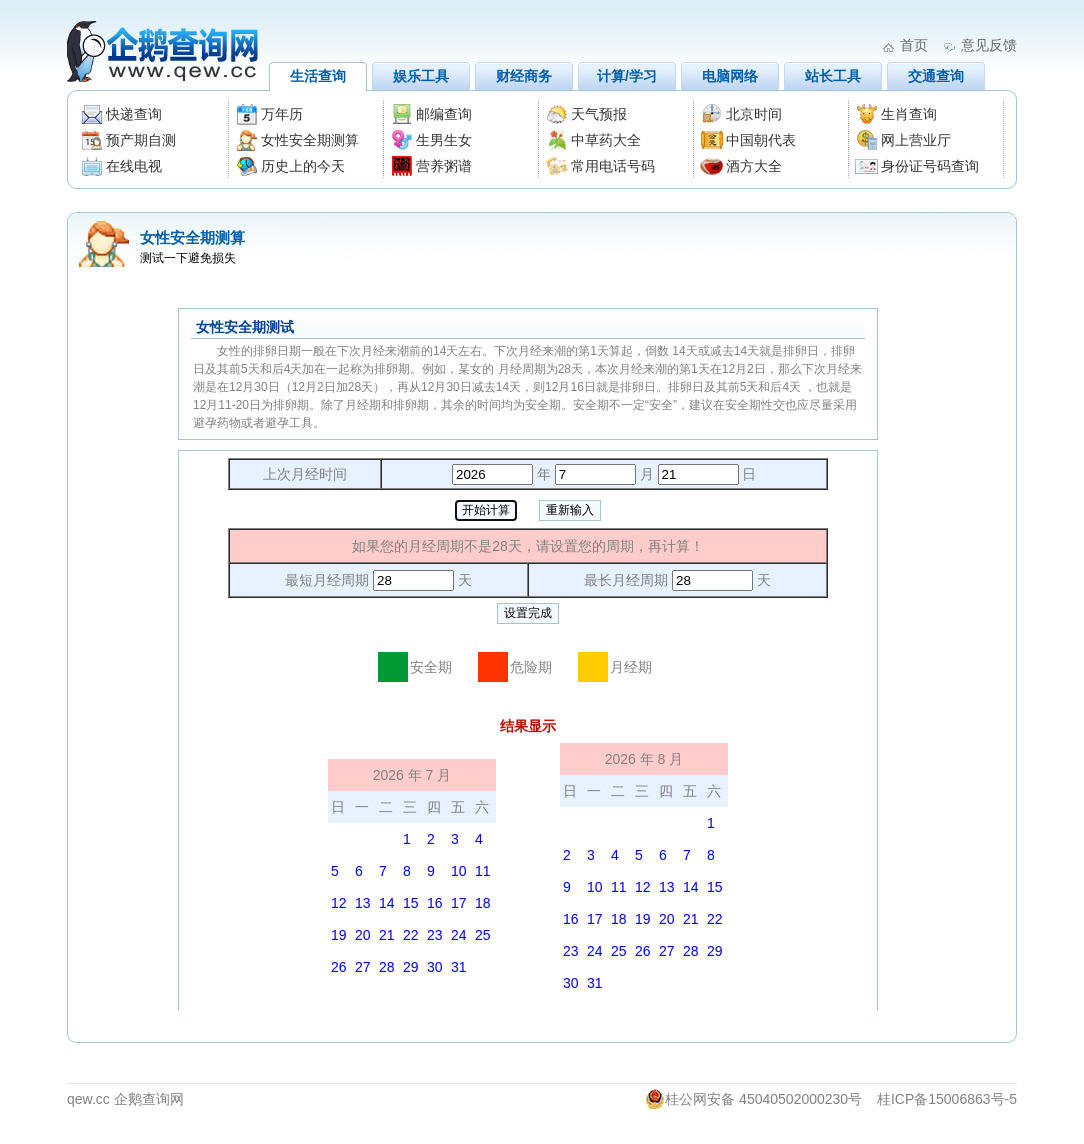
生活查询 (318, 76)
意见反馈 (989, 45)
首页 (914, 45)
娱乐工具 (421, 76)
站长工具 (833, 76)
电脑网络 (730, 76)
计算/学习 (627, 76)
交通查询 (936, 76)
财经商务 (524, 76)
